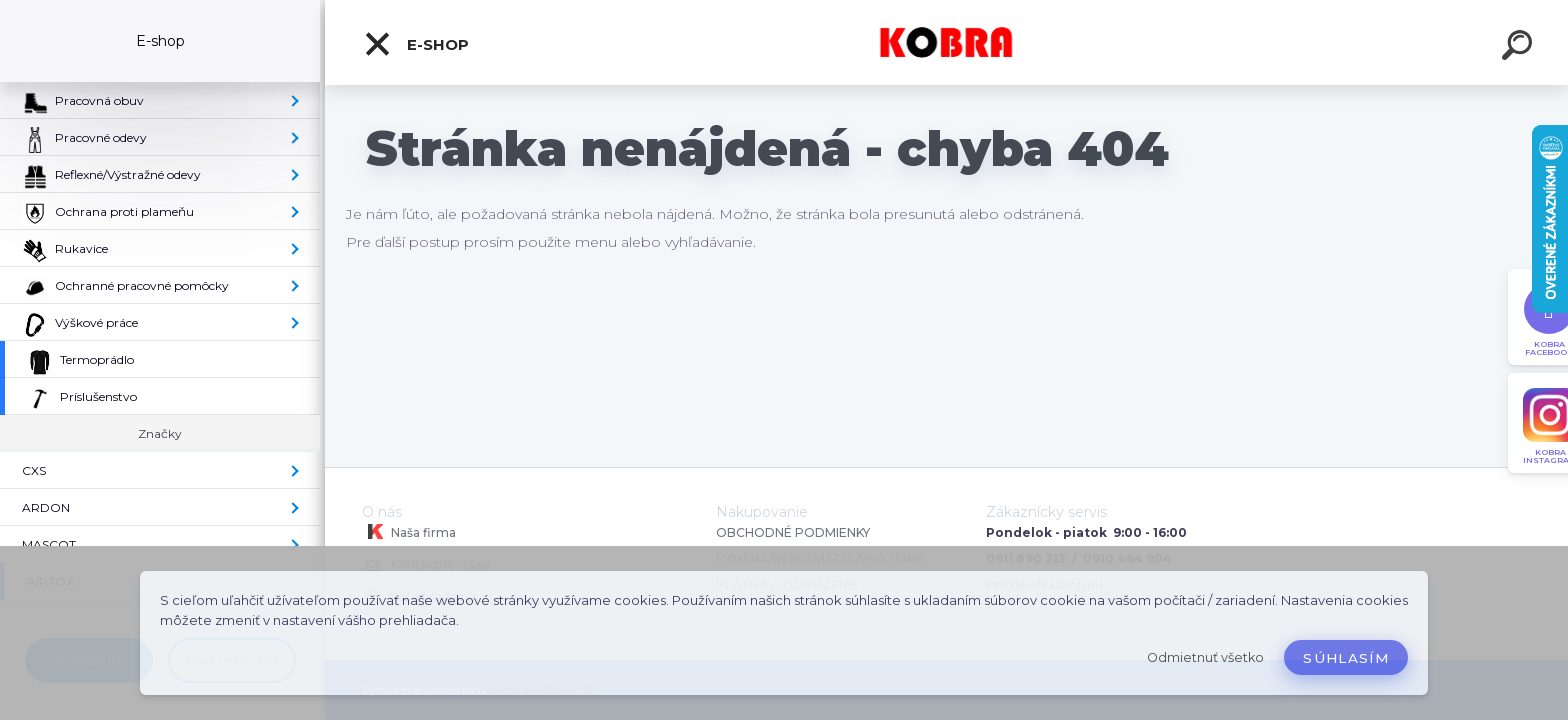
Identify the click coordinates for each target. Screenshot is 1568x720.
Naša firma (409, 532)
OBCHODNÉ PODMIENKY (793, 532)
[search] (1520, 48)
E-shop (416, 44)
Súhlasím (1346, 658)
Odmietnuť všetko (1205, 657)
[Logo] (946, 42)
